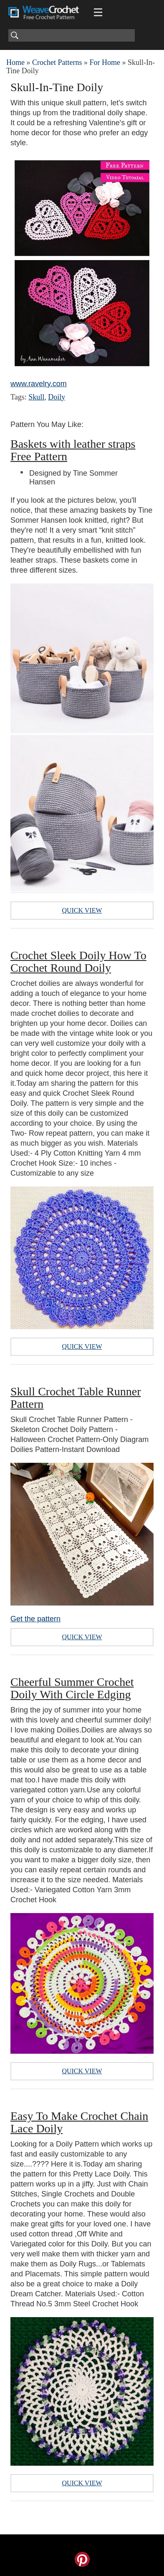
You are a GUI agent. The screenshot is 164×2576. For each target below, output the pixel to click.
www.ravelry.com (38, 384)
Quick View (82, 910)
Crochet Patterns (57, 62)
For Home (104, 62)
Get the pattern (35, 1619)
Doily (56, 397)
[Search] (71, 35)
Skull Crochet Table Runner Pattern (75, 1397)
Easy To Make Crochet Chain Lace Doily (79, 2122)
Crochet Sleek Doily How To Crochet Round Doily (78, 961)
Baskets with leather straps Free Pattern (72, 450)
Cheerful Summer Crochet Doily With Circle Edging (72, 1688)
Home (15, 62)
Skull (36, 397)
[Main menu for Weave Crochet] (98, 12)
